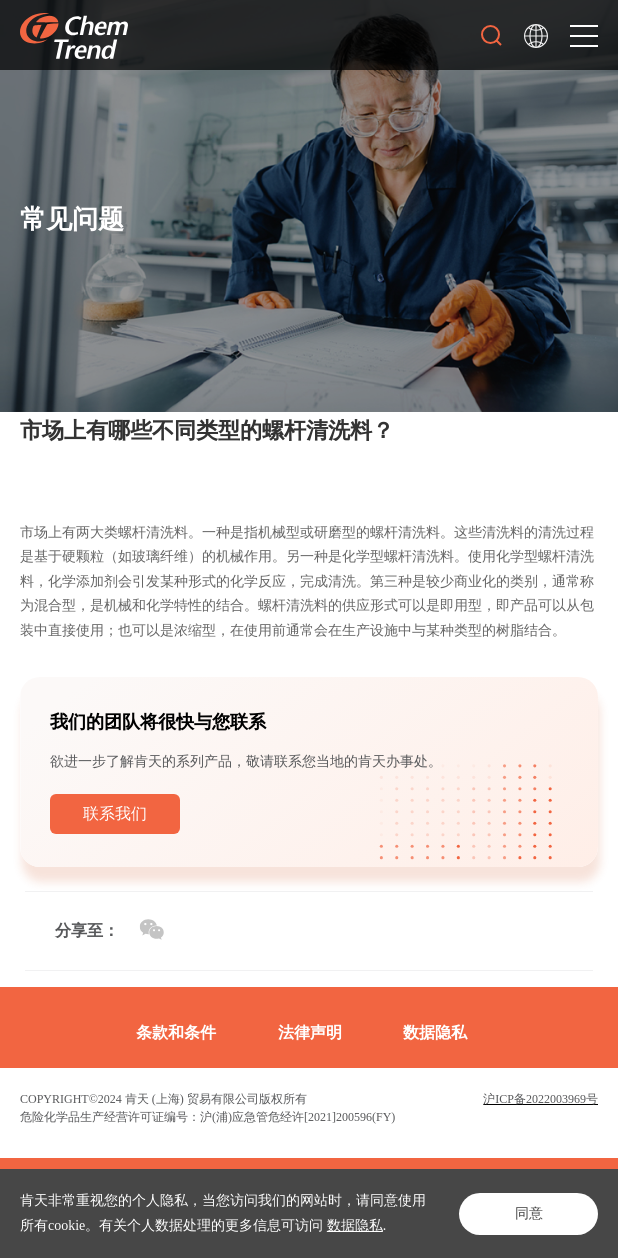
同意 (528, 1213)
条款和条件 (176, 1032)
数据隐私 (355, 1225)
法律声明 (310, 1032)
